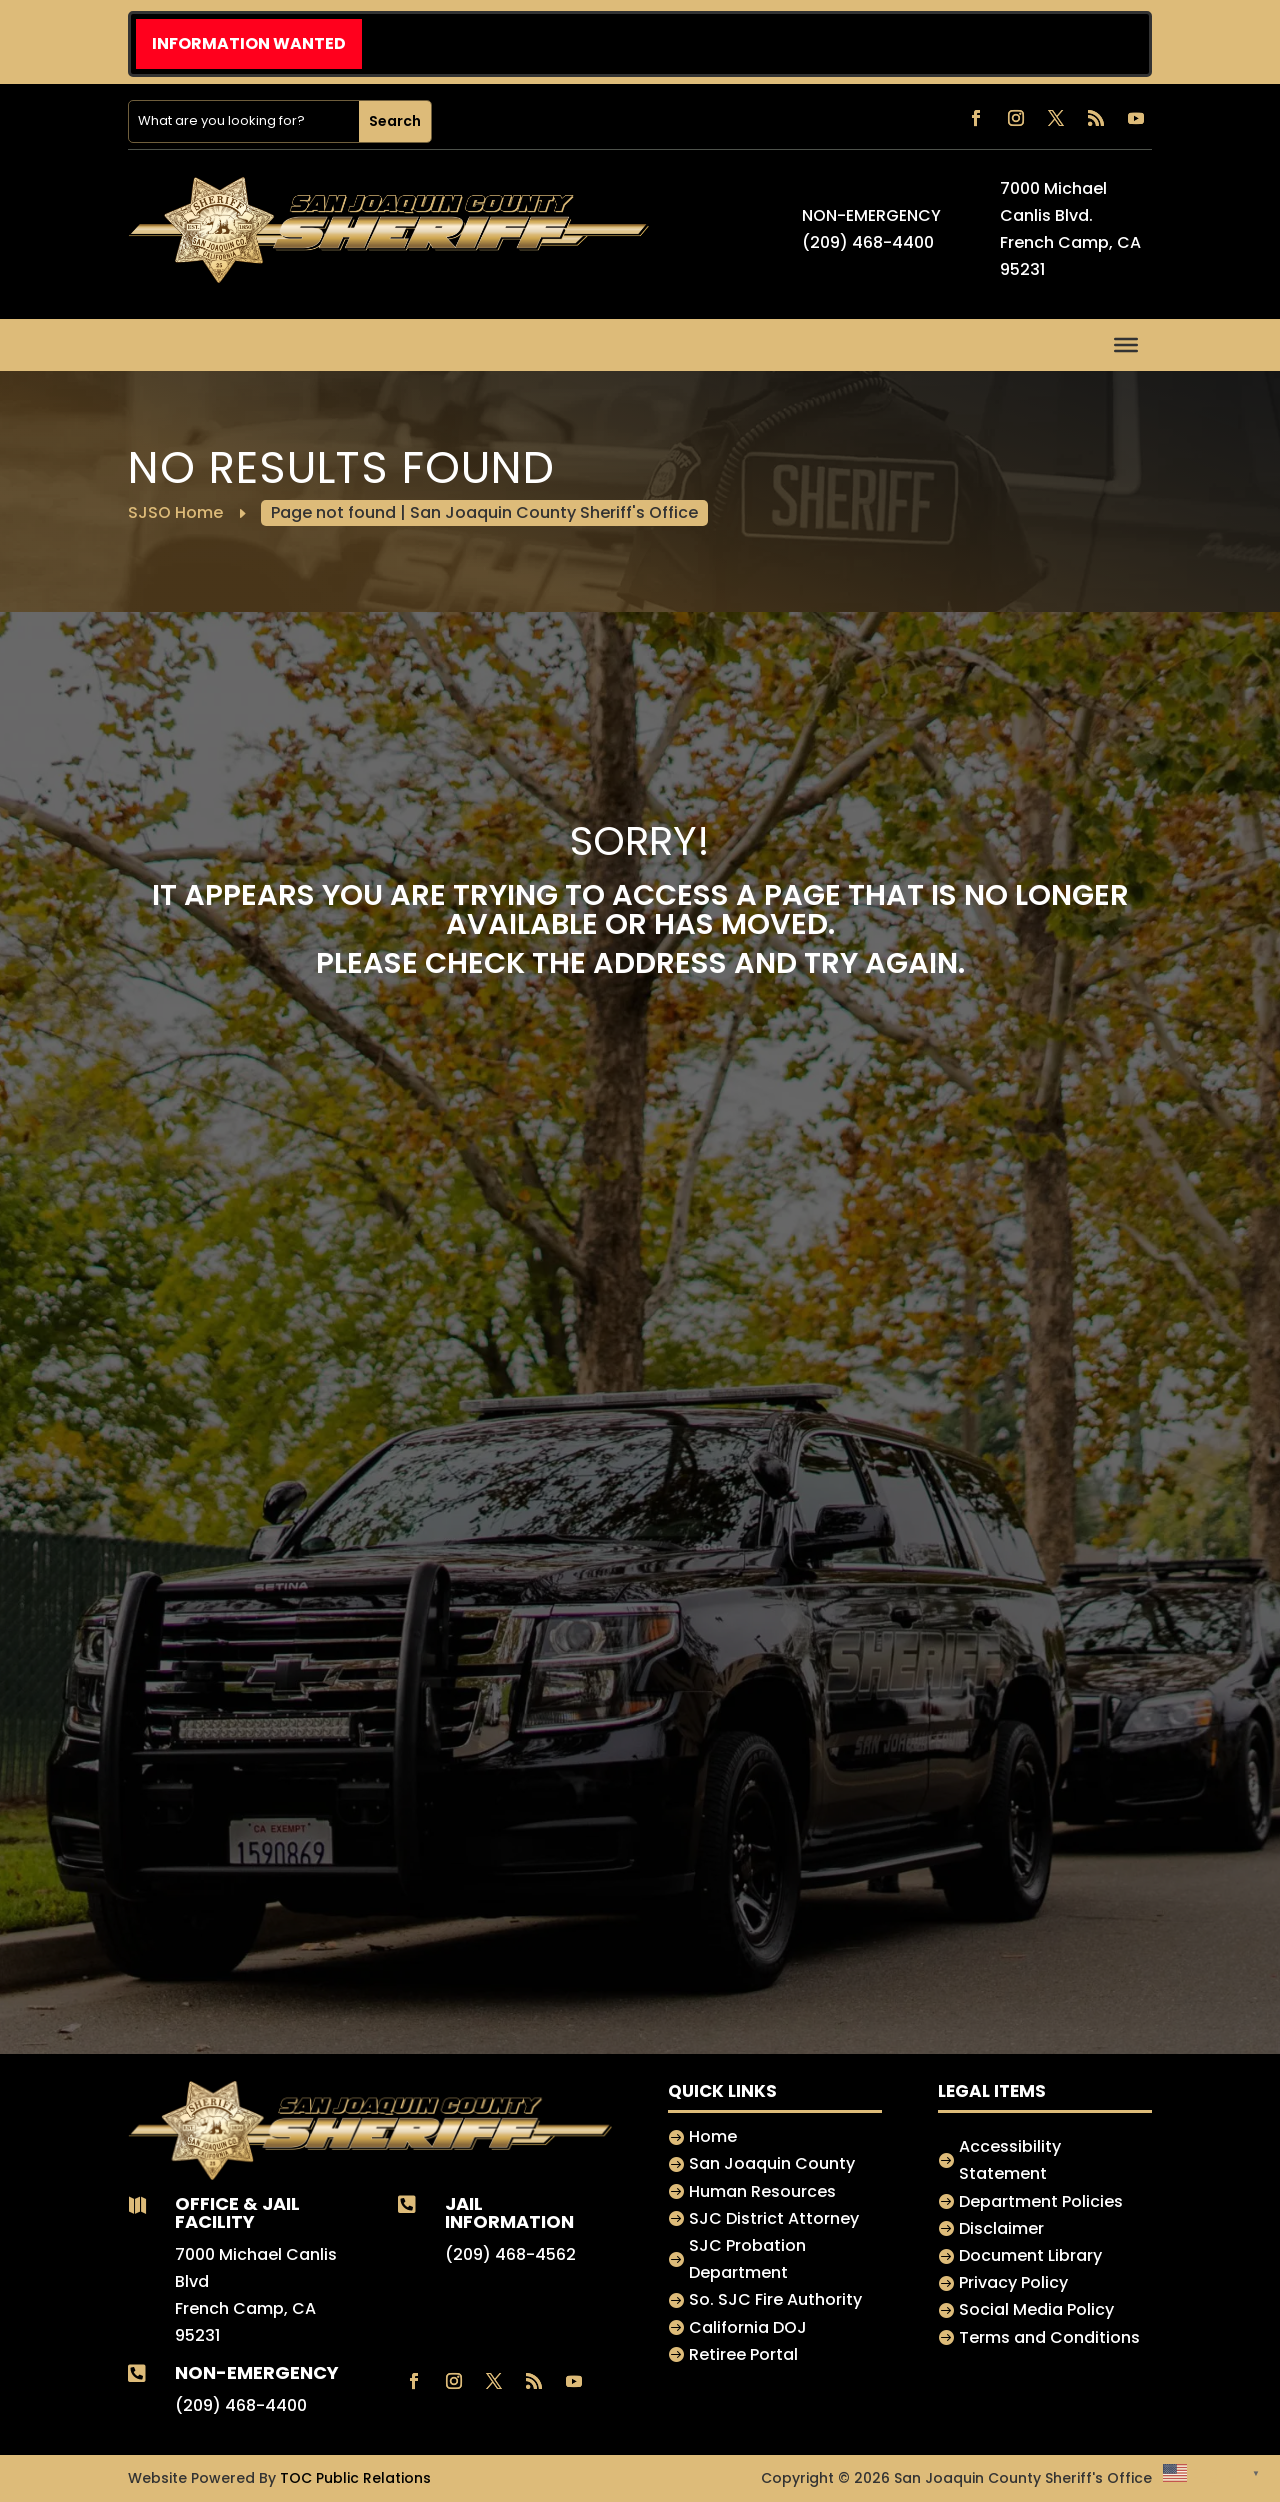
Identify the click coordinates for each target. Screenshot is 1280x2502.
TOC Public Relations (355, 2478)
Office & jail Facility (237, 2211)
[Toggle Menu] (1126, 344)
